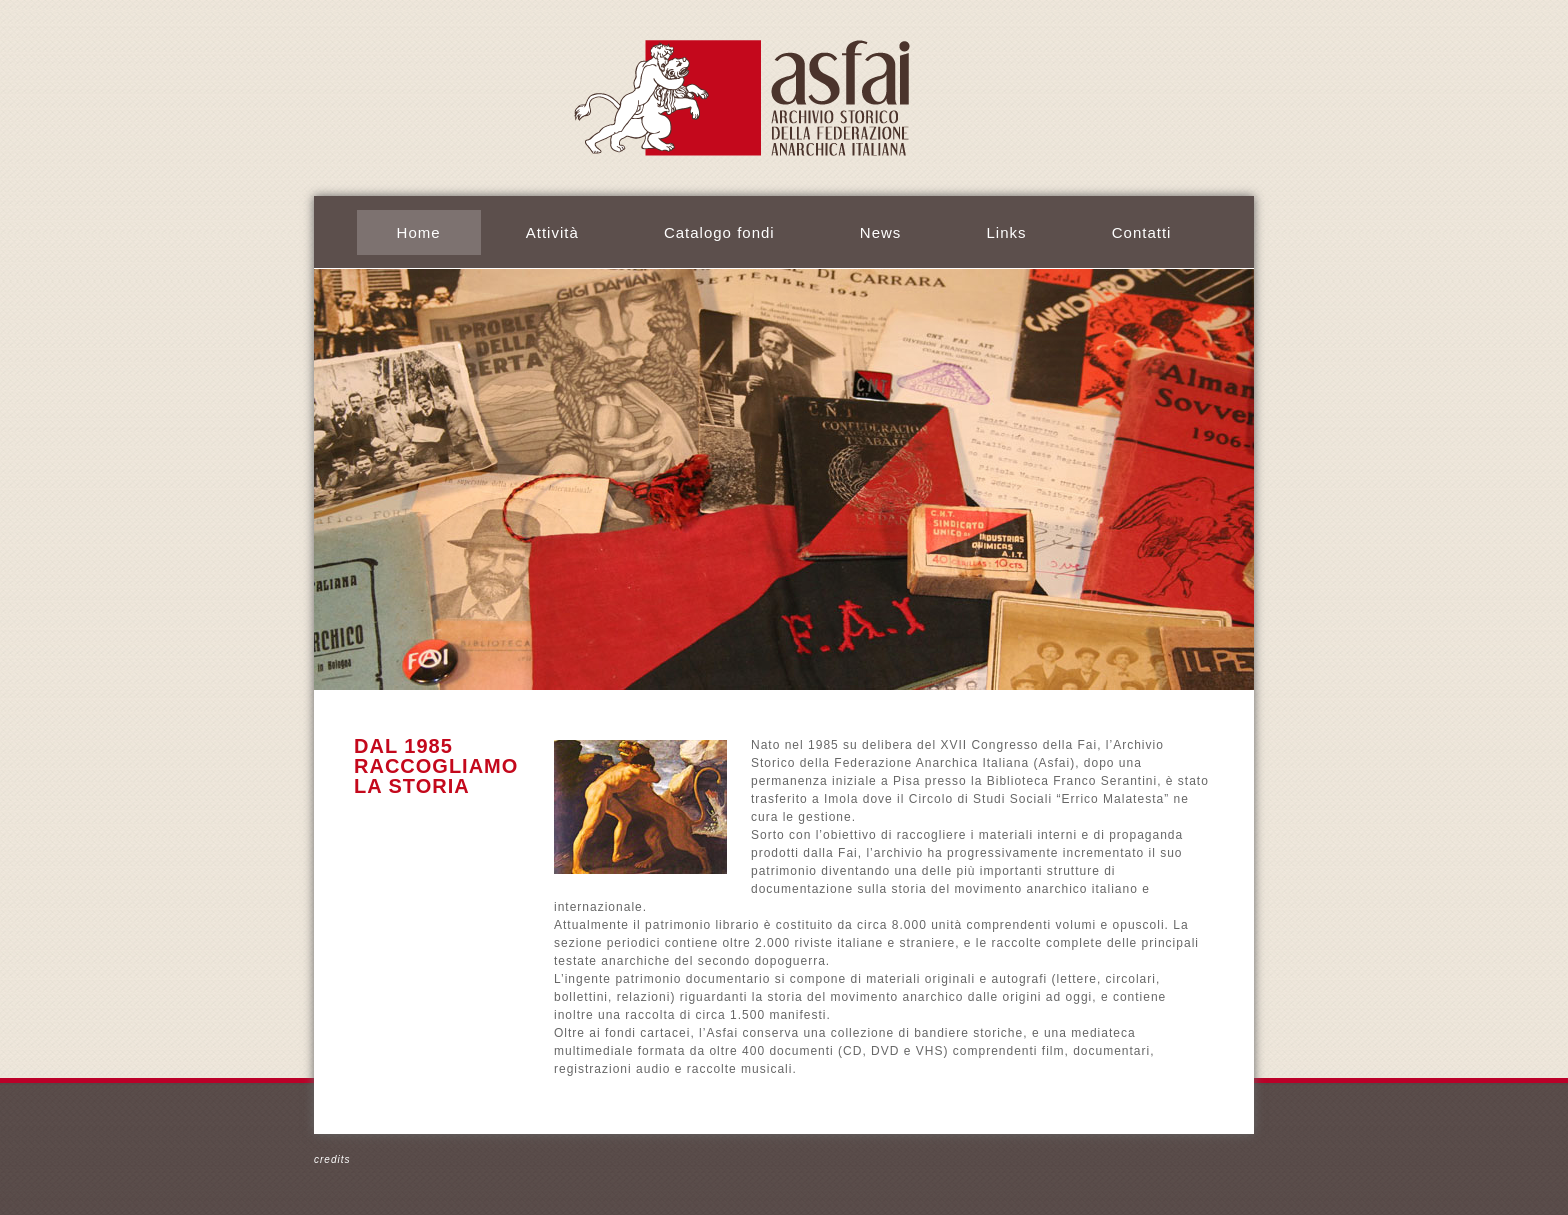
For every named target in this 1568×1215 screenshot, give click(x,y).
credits (332, 1159)
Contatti (1142, 232)
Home (419, 232)
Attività (552, 232)
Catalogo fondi (719, 232)
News (881, 232)
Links (1007, 232)
